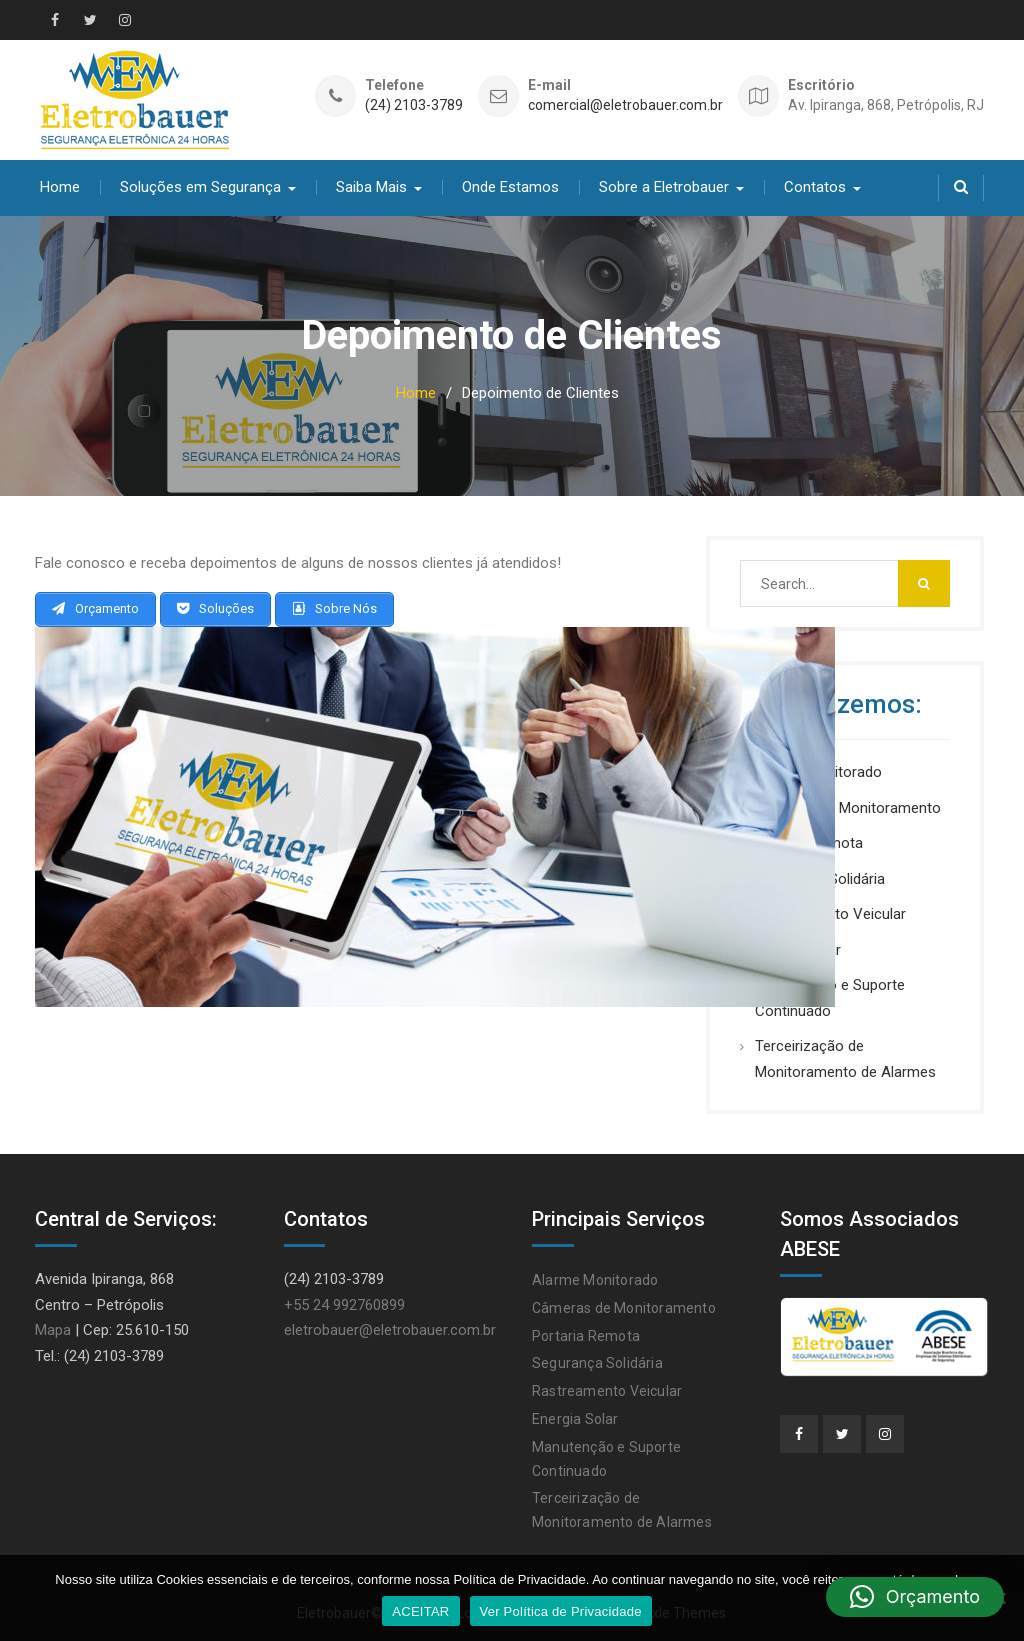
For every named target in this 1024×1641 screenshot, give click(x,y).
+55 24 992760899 (344, 1305)
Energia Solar (575, 1419)
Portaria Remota (586, 1336)
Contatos (815, 187)
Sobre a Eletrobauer (664, 187)
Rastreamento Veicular (607, 1391)
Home (60, 187)
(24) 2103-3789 (414, 105)
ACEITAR (420, 1611)
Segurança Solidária (597, 1363)
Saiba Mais (371, 187)
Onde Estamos (510, 187)
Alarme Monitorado (595, 1280)
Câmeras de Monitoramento (848, 808)
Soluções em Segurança (200, 187)
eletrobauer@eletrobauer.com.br (390, 1330)
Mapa (53, 1330)
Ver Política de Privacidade (561, 1611)
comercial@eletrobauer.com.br (625, 105)
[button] (915, 1597)
